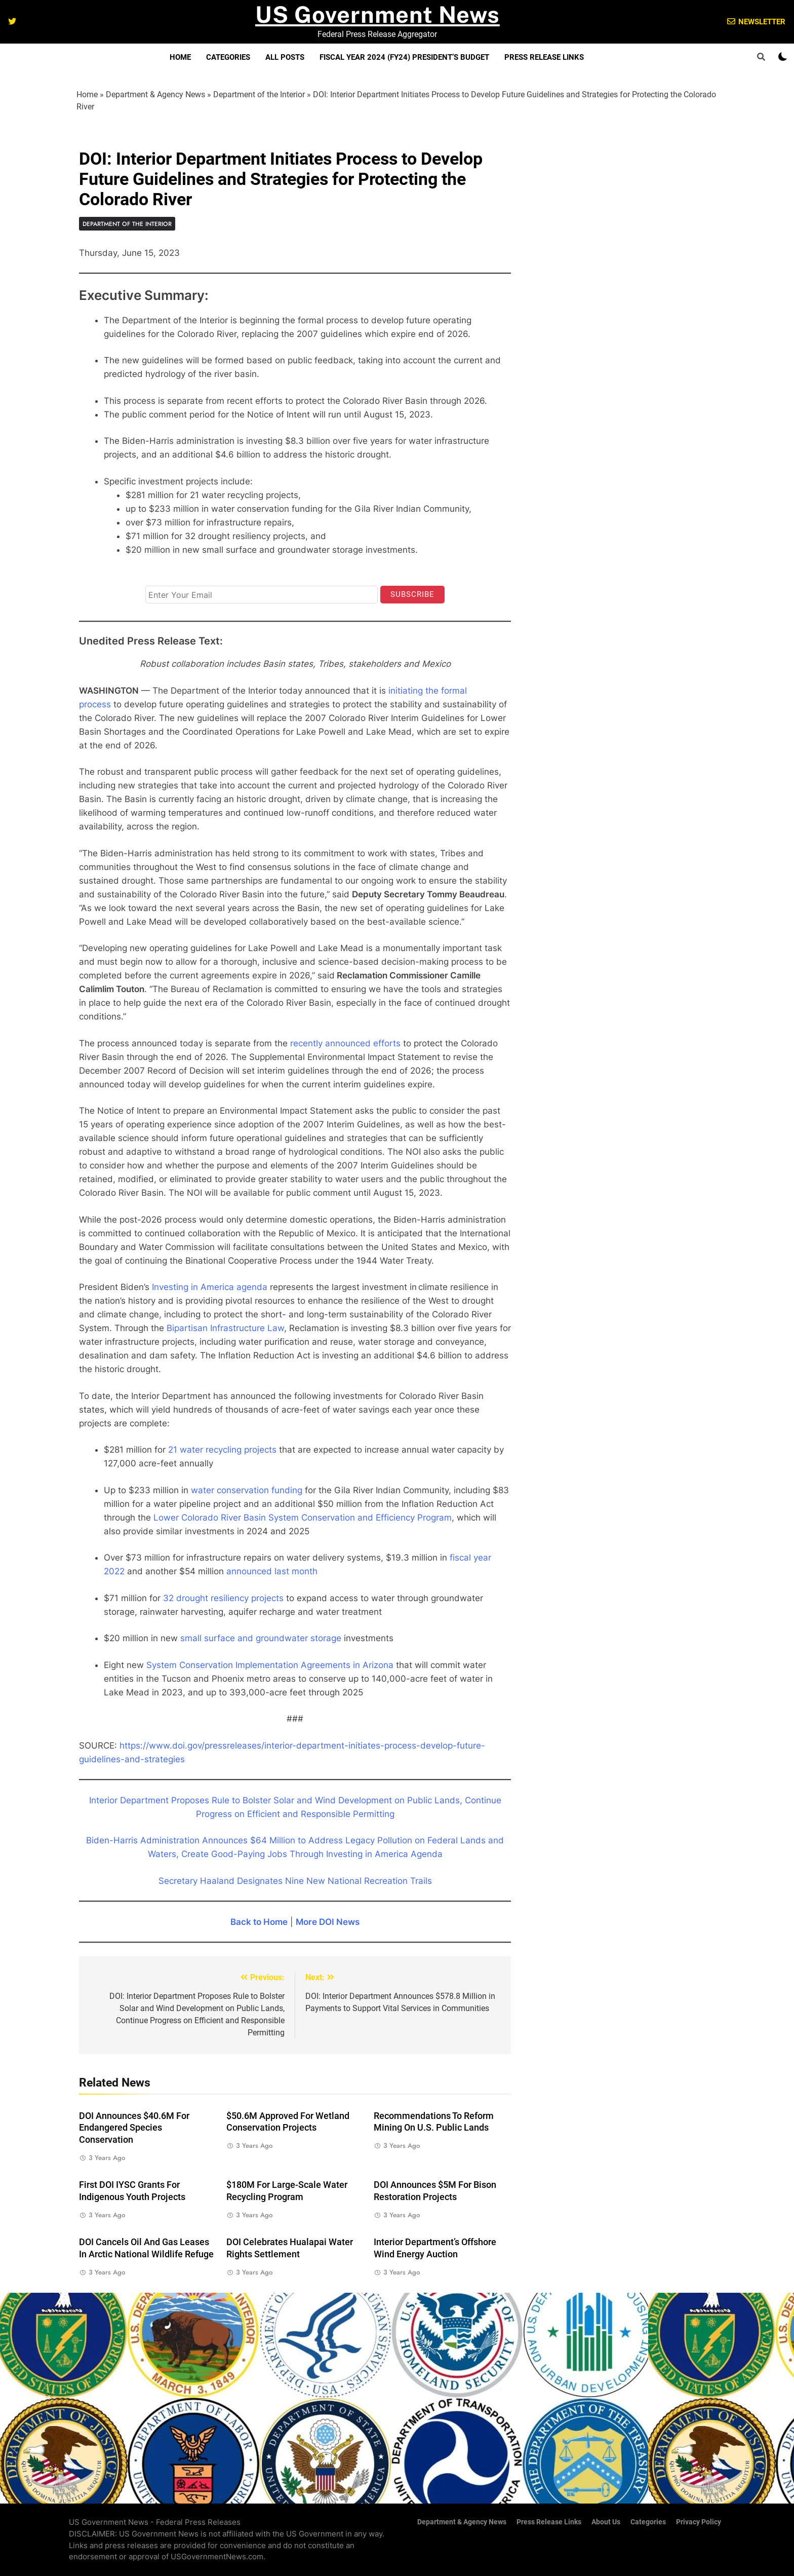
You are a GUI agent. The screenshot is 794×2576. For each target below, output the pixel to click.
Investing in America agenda (209, 1287)
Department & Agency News (155, 94)
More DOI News (328, 1922)
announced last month (271, 1571)
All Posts (284, 57)
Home (180, 57)
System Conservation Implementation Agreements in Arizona (269, 1665)
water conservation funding (246, 1490)
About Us (605, 2522)
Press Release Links (544, 57)
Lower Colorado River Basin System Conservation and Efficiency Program (302, 1517)
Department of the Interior (259, 94)
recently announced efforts (345, 1043)
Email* (156, 576)
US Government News (377, 14)
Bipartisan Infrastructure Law (225, 1328)
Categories (228, 57)
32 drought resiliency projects (223, 1598)
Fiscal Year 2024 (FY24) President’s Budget (404, 57)
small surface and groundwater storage (260, 1638)
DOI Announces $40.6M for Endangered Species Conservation (134, 2128)
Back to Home (259, 1922)
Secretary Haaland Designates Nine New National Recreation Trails (295, 1881)
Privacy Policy (698, 2522)
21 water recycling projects (222, 1450)
